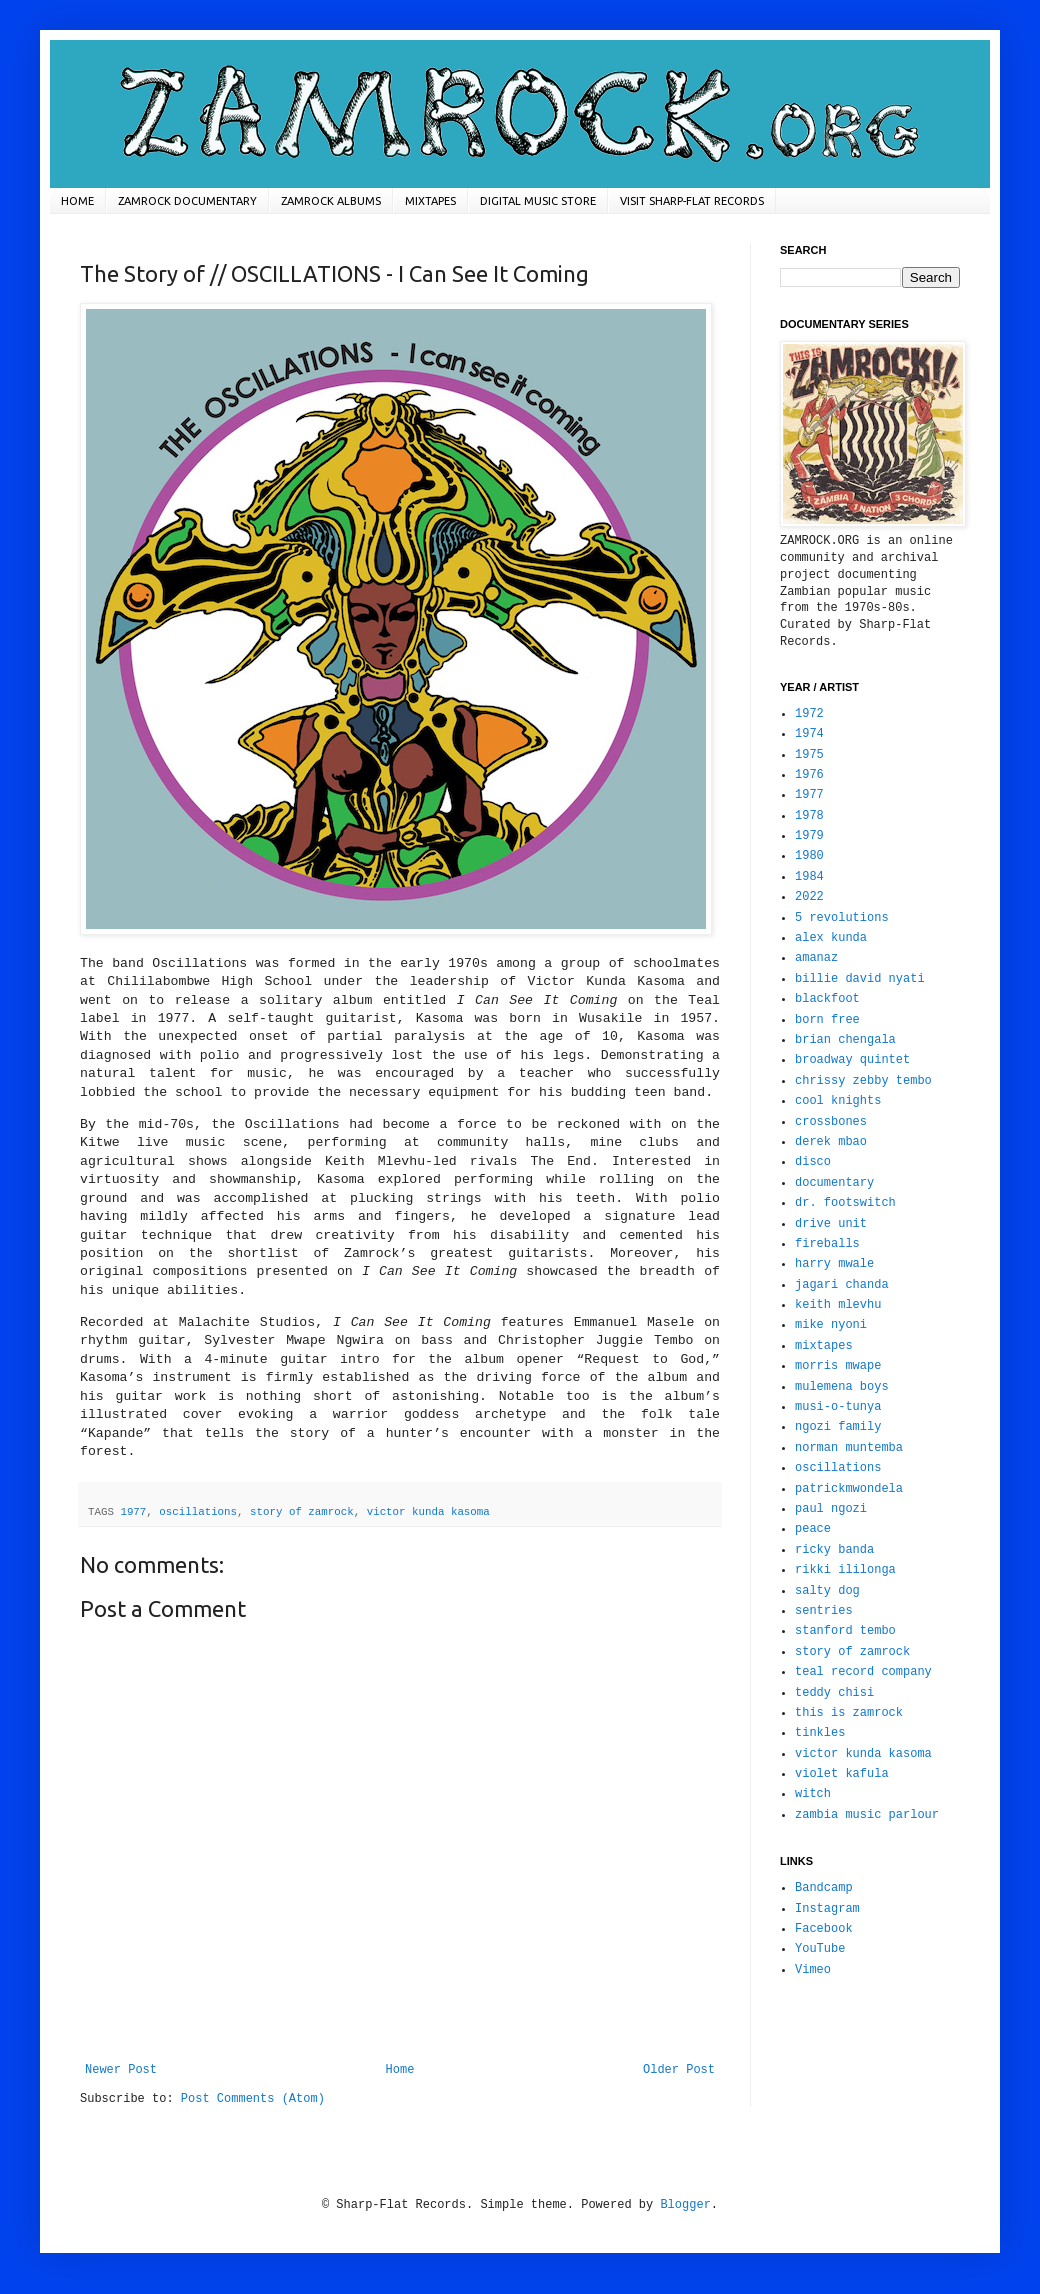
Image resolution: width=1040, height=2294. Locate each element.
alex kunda (831, 938)
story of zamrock (302, 1512)
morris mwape (838, 1366)
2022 (809, 897)
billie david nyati (860, 979)
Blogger (685, 2205)
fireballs (827, 1244)
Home (400, 2070)
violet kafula (842, 1774)
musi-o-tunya (838, 1407)
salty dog (827, 1591)
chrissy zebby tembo (863, 1081)
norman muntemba (849, 1448)
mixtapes (824, 1346)
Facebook (824, 1929)
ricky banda (834, 1550)
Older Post (679, 2070)
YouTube (820, 1949)
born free (827, 1020)
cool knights (838, 1101)
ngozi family (838, 1427)
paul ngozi (831, 1509)
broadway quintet (852, 1060)
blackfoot (827, 999)
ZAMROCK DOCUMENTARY (187, 201)
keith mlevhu (838, 1305)
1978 (809, 816)
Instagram (827, 1909)
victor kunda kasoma (428, 1512)
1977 (133, 1512)
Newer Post (121, 2070)
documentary (834, 1183)
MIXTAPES (430, 201)
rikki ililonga (845, 1570)
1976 (809, 775)
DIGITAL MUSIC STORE (538, 201)
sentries (824, 1611)
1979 (809, 836)
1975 (809, 755)
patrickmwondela (849, 1489)
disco (813, 1162)
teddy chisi (834, 1693)
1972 (809, 714)
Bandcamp (824, 1888)
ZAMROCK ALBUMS (331, 201)
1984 (809, 877)
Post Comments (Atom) (253, 2099)
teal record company (863, 1672)
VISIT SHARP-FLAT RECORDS (692, 201)
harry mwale (834, 1264)
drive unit (831, 1224)
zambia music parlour (867, 1815)
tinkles (820, 1733)
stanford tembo (845, 1631)
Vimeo (813, 1970)
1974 (809, 734)
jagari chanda (842, 1285)
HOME (77, 201)
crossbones (831, 1122)
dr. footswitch (845, 1203)
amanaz (816, 958)
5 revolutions (842, 918)
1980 (809, 856)
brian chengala (845, 1040)
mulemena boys (842, 1387)
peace (813, 1529)
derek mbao (831, 1142)
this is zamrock (849, 1713)
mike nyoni (831, 1325)
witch (813, 1794)
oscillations (198, 1512)
